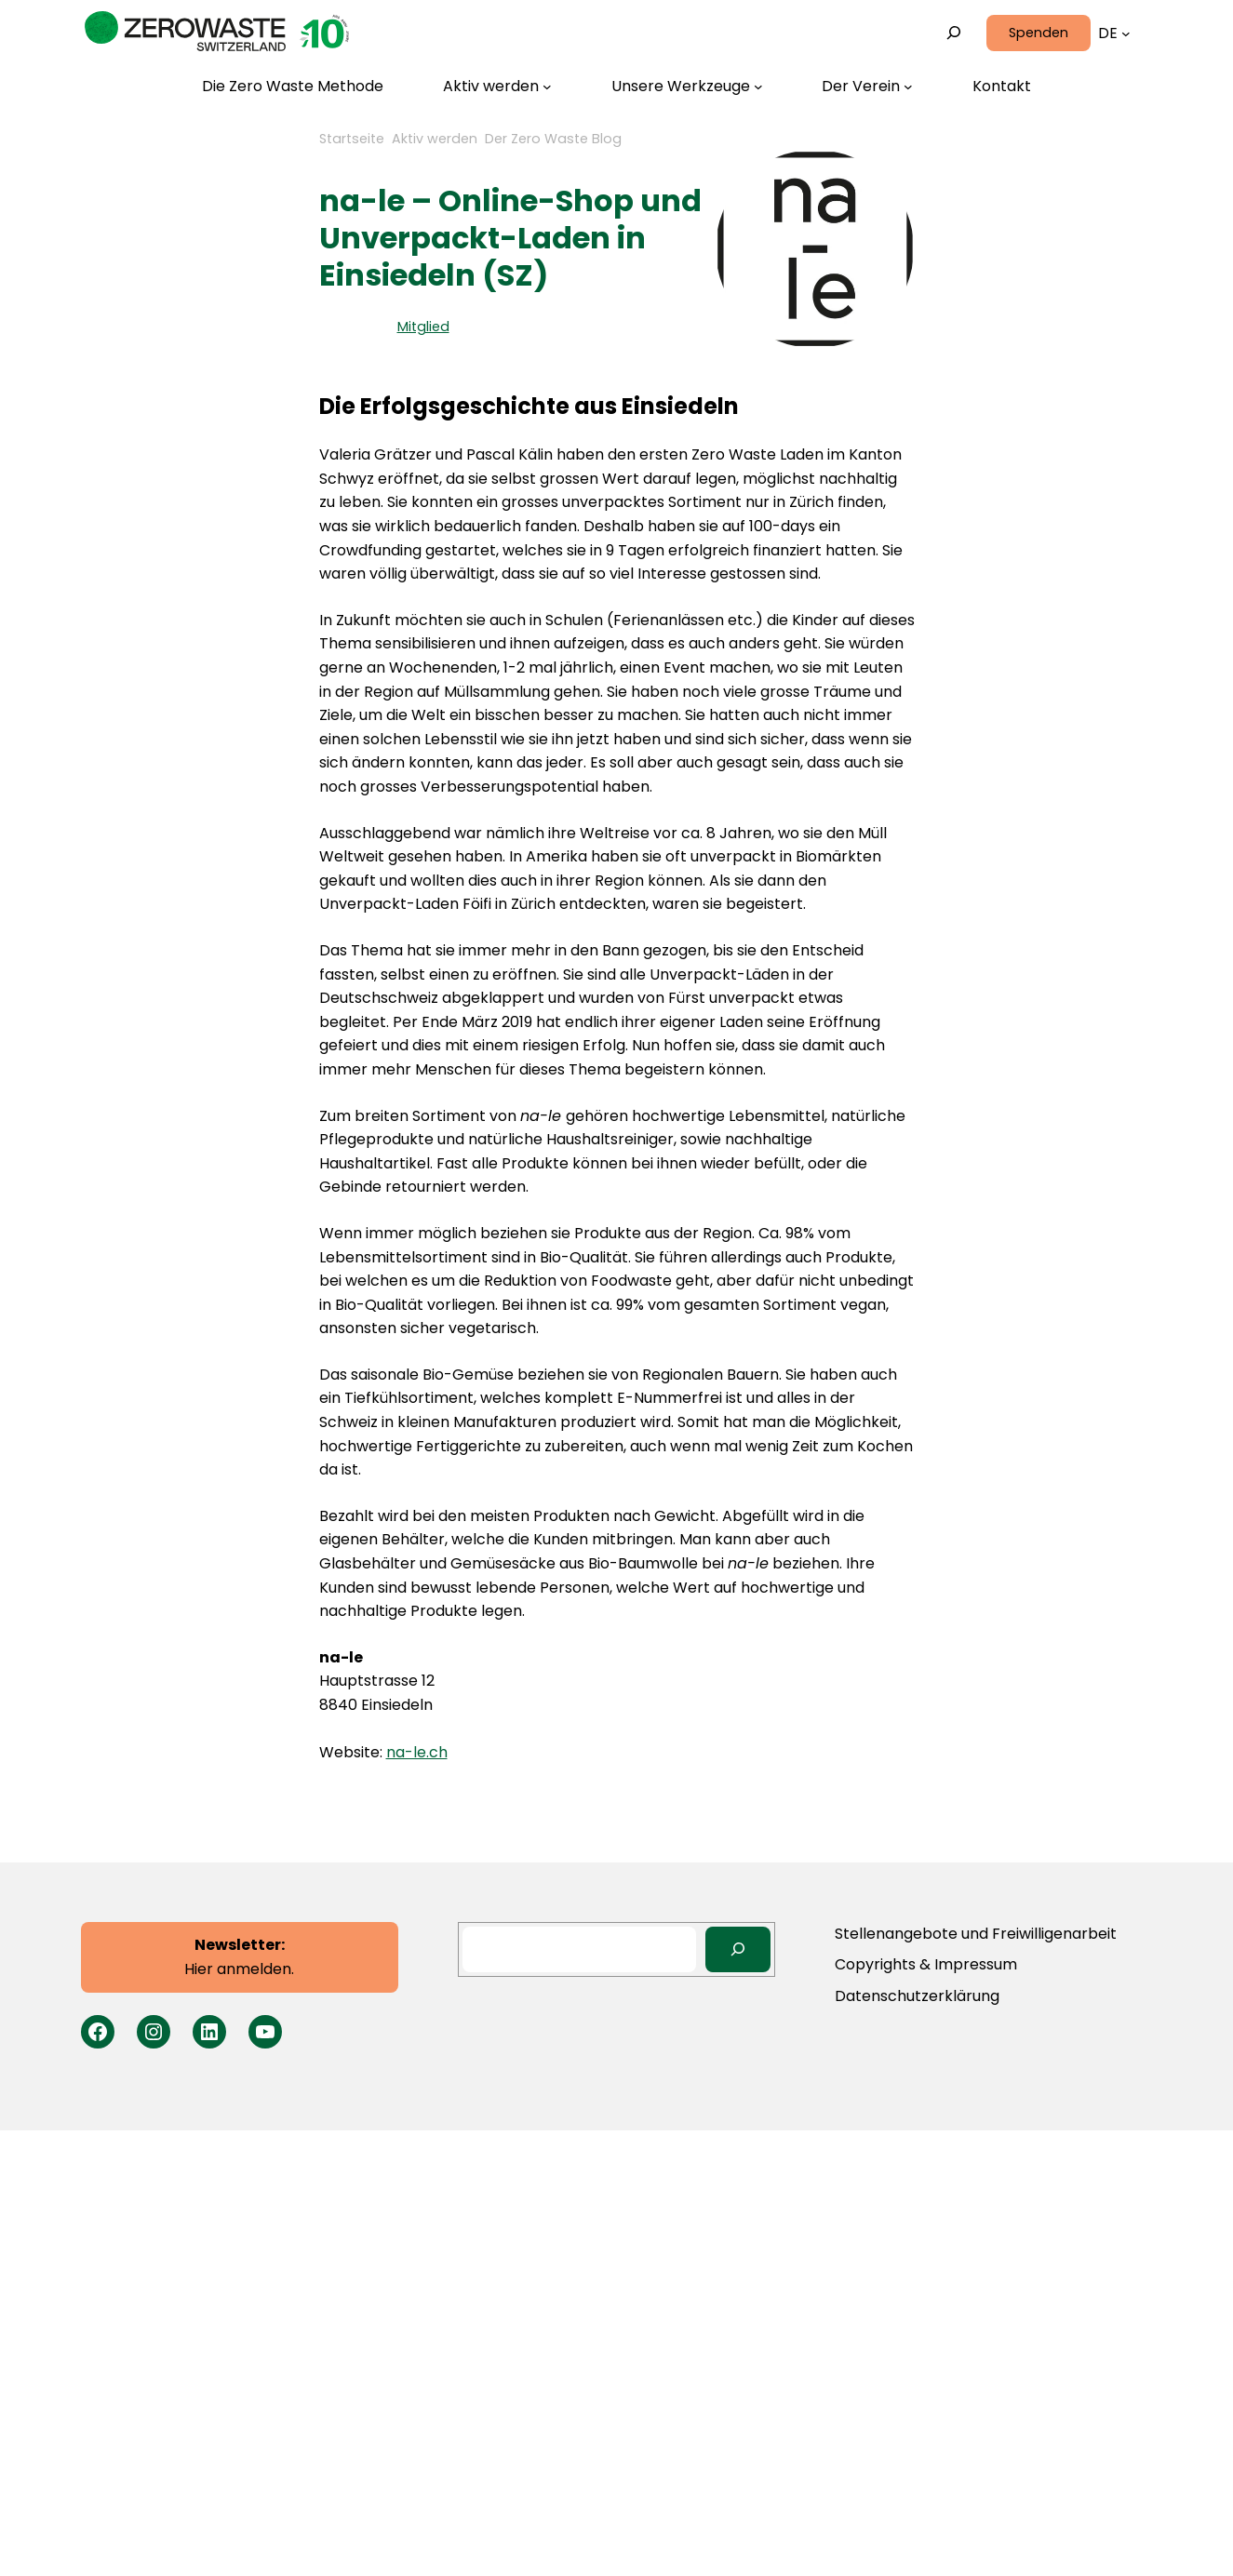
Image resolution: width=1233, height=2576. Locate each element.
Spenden (1038, 32)
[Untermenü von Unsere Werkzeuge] (687, 86)
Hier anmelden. (239, 1957)
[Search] (738, 1949)
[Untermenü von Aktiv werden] (497, 86)
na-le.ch (417, 1752)
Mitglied (423, 326)
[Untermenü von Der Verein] (867, 86)
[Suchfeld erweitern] (953, 33)
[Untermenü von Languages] (1126, 33)
